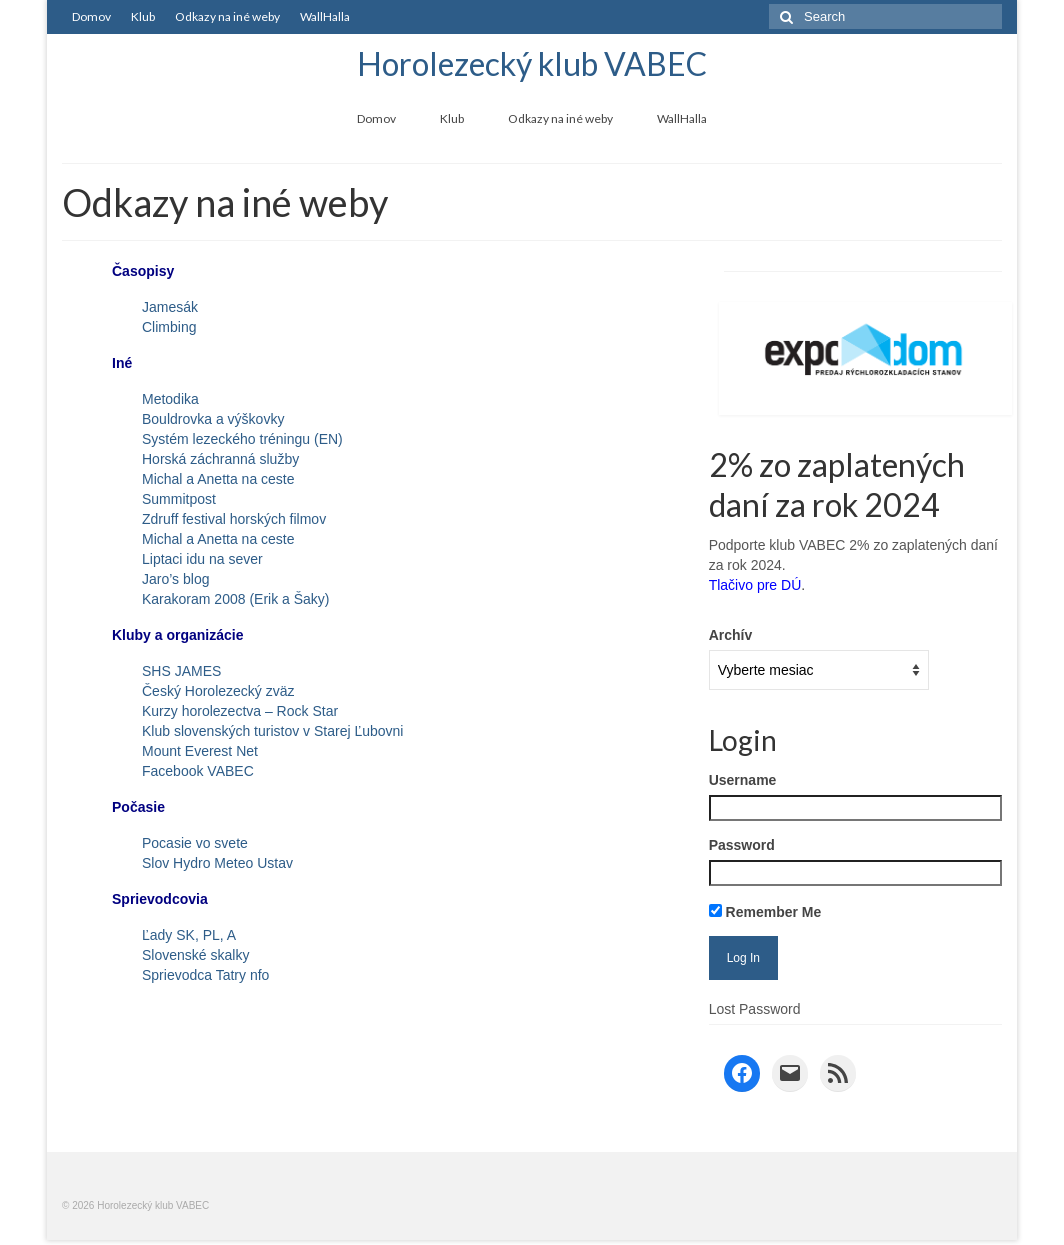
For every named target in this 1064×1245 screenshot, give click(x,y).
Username (743, 780)
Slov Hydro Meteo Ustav (217, 863)
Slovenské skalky (195, 955)
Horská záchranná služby (220, 459)
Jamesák (170, 307)
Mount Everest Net (200, 751)
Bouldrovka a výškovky (213, 419)
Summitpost (179, 499)
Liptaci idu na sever (202, 559)
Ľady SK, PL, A (189, 935)
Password (742, 845)
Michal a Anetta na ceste (218, 479)
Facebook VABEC (198, 771)
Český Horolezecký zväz (218, 691)
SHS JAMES (181, 671)
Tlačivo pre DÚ (755, 585)
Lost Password (755, 1009)
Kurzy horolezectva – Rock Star (240, 711)
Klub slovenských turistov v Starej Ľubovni (272, 731)
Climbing (169, 327)
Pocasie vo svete (195, 843)
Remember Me (765, 912)
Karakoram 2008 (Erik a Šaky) (236, 599)
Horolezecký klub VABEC (532, 63)
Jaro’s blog (175, 579)
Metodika (170, 399)
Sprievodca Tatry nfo (205, 975)
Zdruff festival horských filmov (234, 519)
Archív (731, 635)
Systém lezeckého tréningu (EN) (242, 439)
